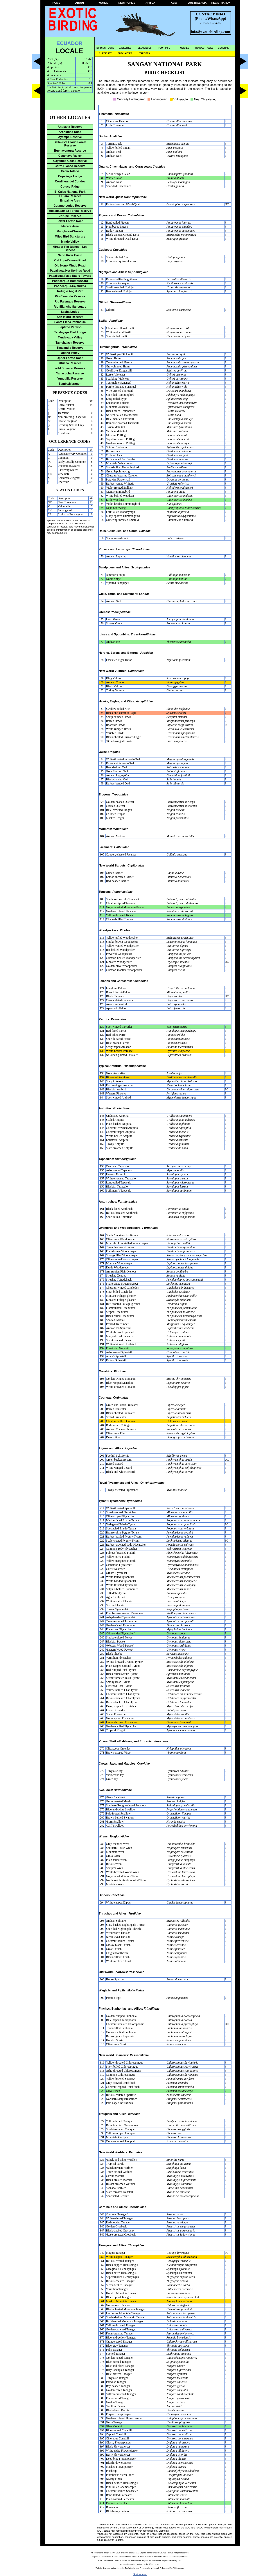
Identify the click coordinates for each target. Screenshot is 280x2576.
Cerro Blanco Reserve (70, 166)
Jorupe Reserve (70, 215)
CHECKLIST (105, 53)
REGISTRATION (221, 2)
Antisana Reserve (70, 126)
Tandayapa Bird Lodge (70, 332)
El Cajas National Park (70, 191)
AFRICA (150, 2)
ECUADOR (69, 43)
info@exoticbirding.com (210, 32)
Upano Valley (70, 352)
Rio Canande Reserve (70, 296)
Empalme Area (70, 200)
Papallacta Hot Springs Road (70, 270)
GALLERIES (125, 48)
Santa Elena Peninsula (70, 322)
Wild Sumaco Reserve (70, 368)
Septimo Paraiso (69, 327)
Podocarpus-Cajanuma (70, 286)
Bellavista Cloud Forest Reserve (70, 144)
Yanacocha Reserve (70, 373)
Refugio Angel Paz (70, 291)
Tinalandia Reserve (70, 347)
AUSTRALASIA (197, 2)
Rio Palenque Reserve (70, 301)
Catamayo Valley (70, 155)
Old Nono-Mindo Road (70, 265)
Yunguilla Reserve (70, 378)
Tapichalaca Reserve (69, 342)
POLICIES (184, 48)
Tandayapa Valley (70, 337)
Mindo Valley (70, 241)
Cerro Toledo (70, 171)
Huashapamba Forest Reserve (70, 210)
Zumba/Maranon (70, 383)
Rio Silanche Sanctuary (70, 306)
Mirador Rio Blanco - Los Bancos (70, 248)
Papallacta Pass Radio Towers (70, 275)
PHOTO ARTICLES (203, 48)
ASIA (174, 2)
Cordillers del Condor (70, 181)
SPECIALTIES (125, 53)
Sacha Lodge (70, 311)
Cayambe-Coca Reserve (70, 160)
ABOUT (80, 2)
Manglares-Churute (70, 231)
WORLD (103, 2)
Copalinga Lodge (70, 176)
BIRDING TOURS (105, 48)
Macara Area (70, 226)
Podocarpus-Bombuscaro (70, 280)
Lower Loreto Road (70, 221)
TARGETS (144, 53)
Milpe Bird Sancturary (70, 236)
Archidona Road (70, 131)
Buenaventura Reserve (70, 150)
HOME (56, 2)
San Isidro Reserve (70, 316)
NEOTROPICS (126, 2)
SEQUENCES (144, 48)
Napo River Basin (70, 255)
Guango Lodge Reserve (70, 205)
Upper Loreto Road (70, 358)
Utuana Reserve (70, 363)
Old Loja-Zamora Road (70, 260)
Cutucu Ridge (70, 186)
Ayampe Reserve (70, 137)
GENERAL (223, 48)
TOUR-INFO (164, 48)
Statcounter (140, 2574)
